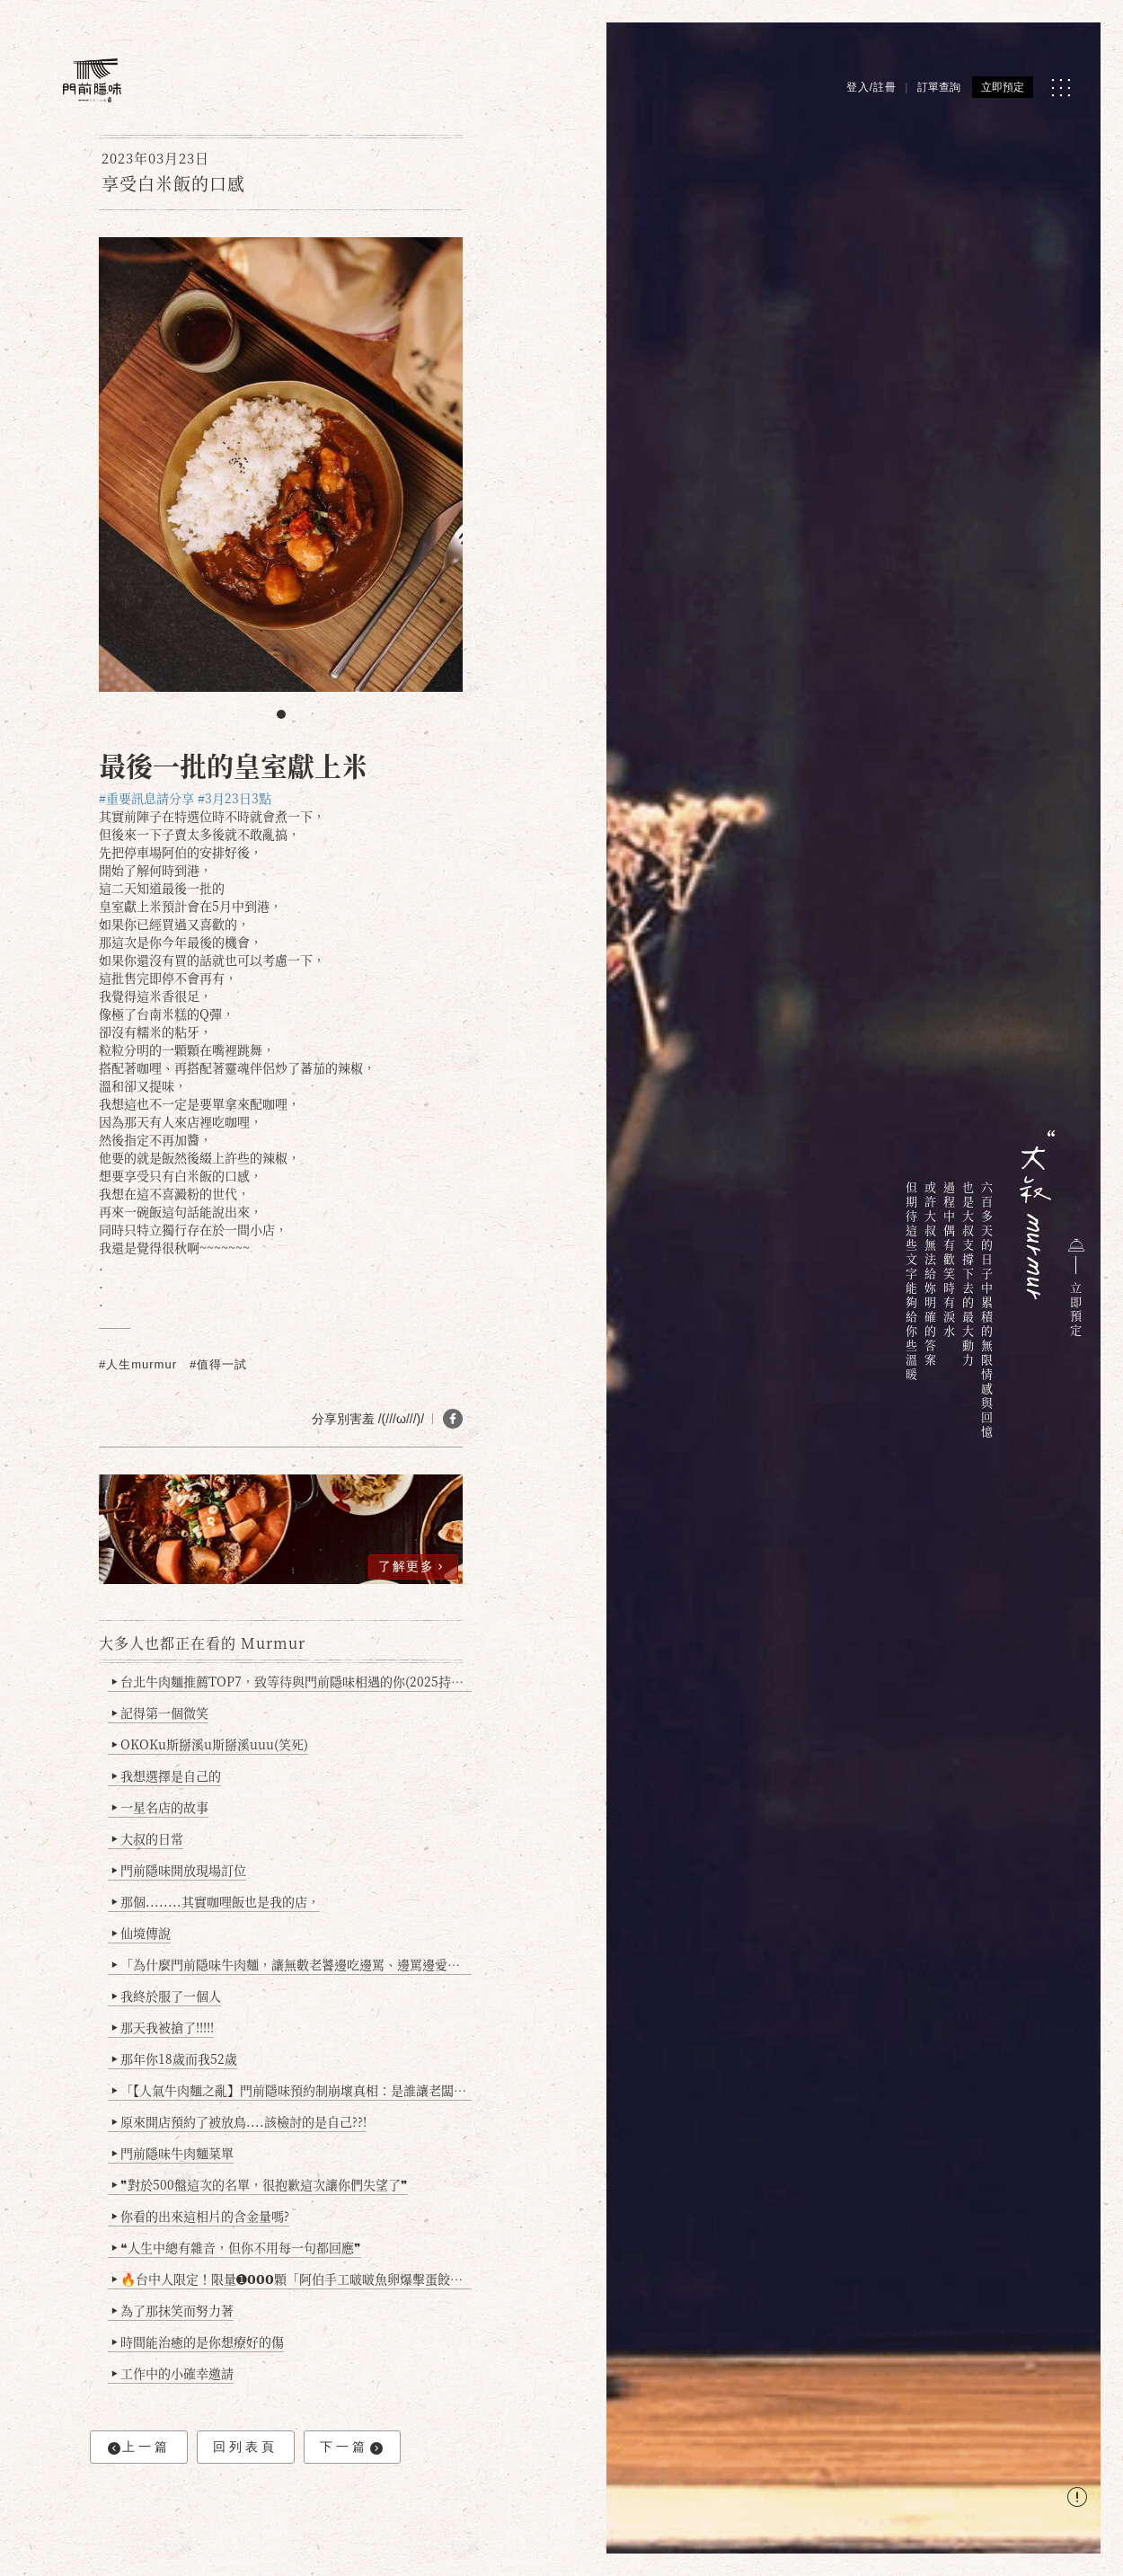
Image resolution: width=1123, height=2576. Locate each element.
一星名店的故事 (160, 1807)
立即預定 (1002, 87)
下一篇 (351, 2447)
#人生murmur (138, 1364)
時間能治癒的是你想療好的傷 (198, 2341)
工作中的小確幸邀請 (172, 2373)
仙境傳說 (141, 1933)
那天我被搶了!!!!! (163, 2027)
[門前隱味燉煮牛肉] (92, 80)
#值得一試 (218, 1364)
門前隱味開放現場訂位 (179, 1870)
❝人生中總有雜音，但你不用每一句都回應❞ (236, 2247)
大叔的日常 (147, 1838)
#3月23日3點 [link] (234, 798)
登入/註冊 (871, 87)
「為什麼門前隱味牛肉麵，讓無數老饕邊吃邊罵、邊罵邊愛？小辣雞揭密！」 (292, 1964)
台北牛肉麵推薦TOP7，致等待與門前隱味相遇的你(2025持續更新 (292, 1681)
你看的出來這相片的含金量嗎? (200, 2216)
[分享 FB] (453, 1419)
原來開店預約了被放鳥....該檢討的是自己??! (239, 2121)
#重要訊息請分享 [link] (146, 798)
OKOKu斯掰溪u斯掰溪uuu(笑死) (210, 1744)
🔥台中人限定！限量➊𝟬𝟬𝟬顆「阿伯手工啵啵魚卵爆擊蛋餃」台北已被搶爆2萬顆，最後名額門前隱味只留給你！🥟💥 (292, 2279)
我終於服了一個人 (166, 1996)
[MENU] (1060, 87)
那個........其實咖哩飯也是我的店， (216, 1901)
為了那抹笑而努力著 (172, 2310)
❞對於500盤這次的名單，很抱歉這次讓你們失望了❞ (260, 2184)
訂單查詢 (938, 87)
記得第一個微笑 (160, 1713)
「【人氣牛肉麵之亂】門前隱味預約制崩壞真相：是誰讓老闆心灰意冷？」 (292, 2090)
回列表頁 (245, 2446)
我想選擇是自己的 (166, 1775)
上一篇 (139, 2447)
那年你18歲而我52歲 (174, 2058)
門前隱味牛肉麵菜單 (172, 2153)
